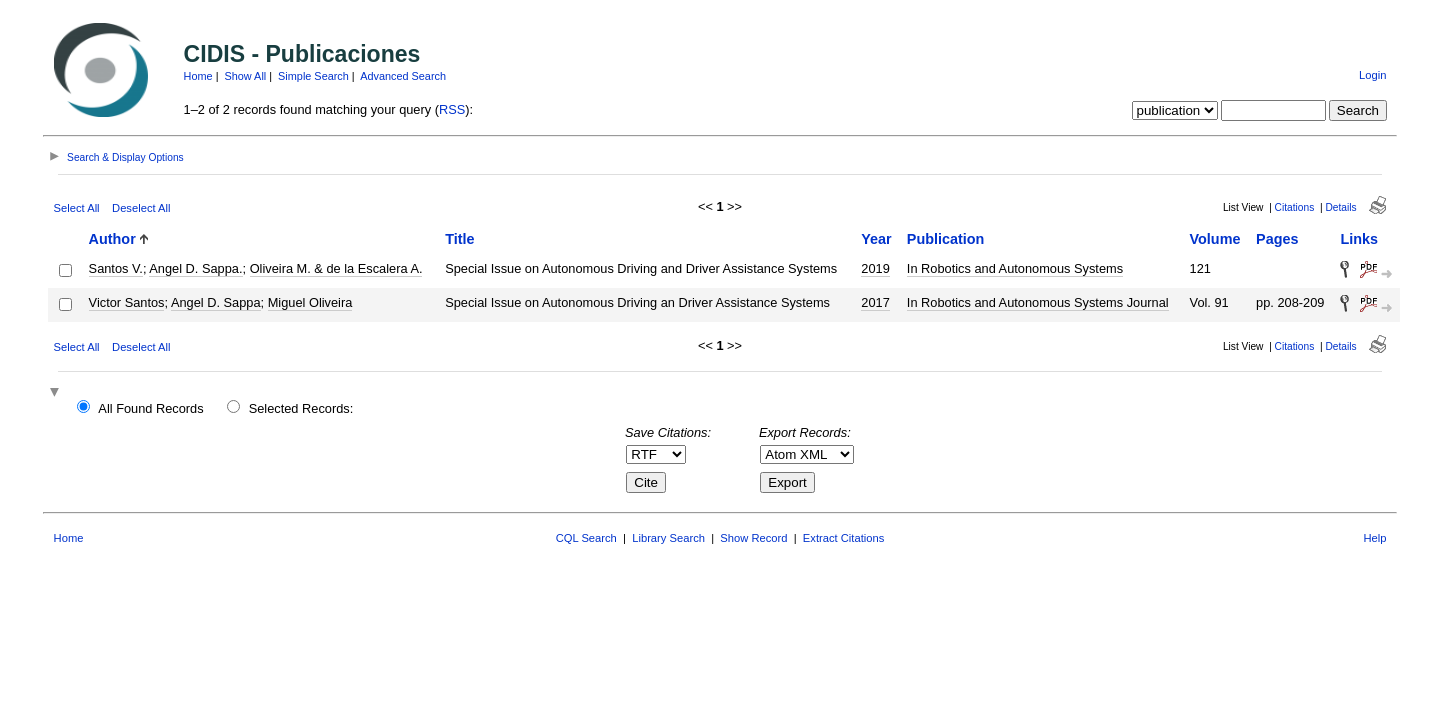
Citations (1295, 207)
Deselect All (141, 208)
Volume (1215, 239)
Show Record (753, 538)
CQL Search (586, 538)
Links (1359, 239)
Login (1372, 75)
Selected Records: (301, 408)
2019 (875, 268)
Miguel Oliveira (310, 302)
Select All (77, 208)
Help (1374, 538)
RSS (452, 109)
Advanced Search (403, 76)
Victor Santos (127, 302)
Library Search (668, 538)
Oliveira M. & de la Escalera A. (336, 268)
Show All (246, 76)
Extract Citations (843, 538)
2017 (875, 302)
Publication (946, 239)
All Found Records (150, 408)
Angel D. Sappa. (195, 268)
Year (876, 239)
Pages (1277, 239)
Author (112, 239)
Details (1340, 207)
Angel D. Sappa (216, 302)
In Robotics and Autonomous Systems (1015, 268)
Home (198, 76)
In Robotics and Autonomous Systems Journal (1038, 302)
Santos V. (116, 268)
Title (459, 239)
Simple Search (313, 76)
